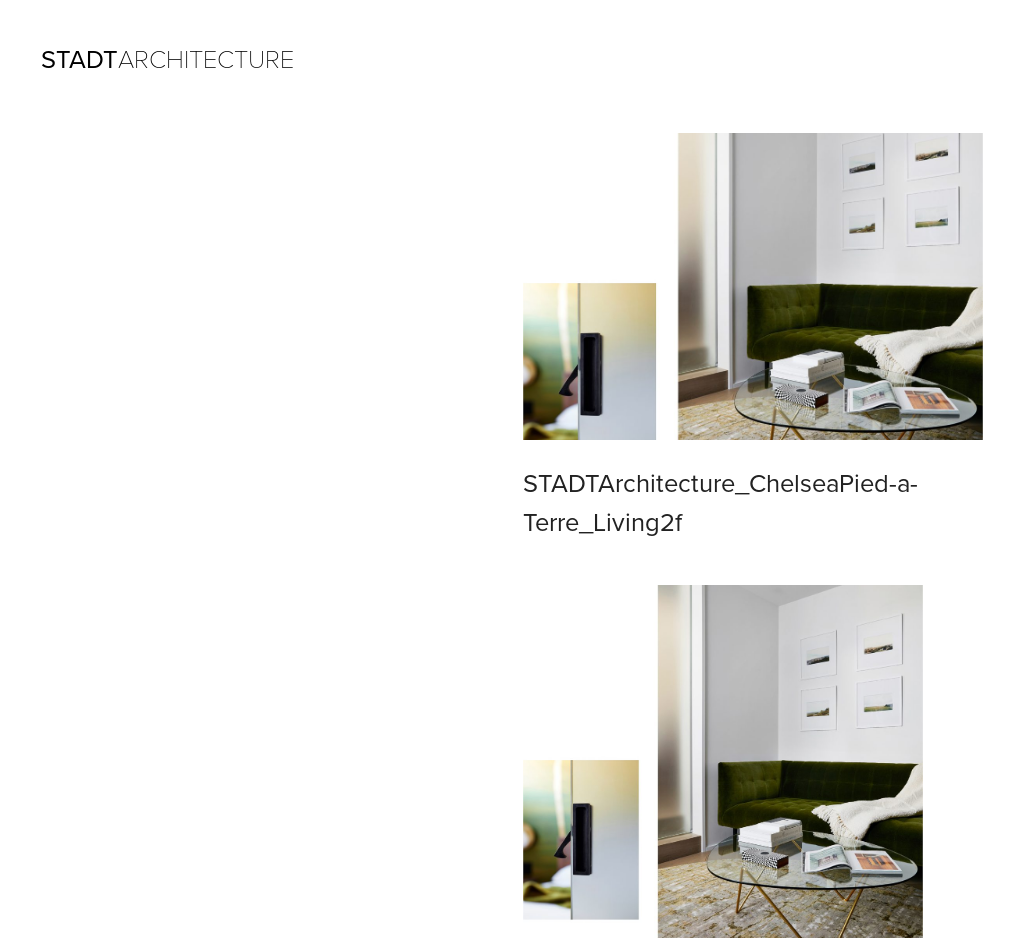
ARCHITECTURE (167, 60)
